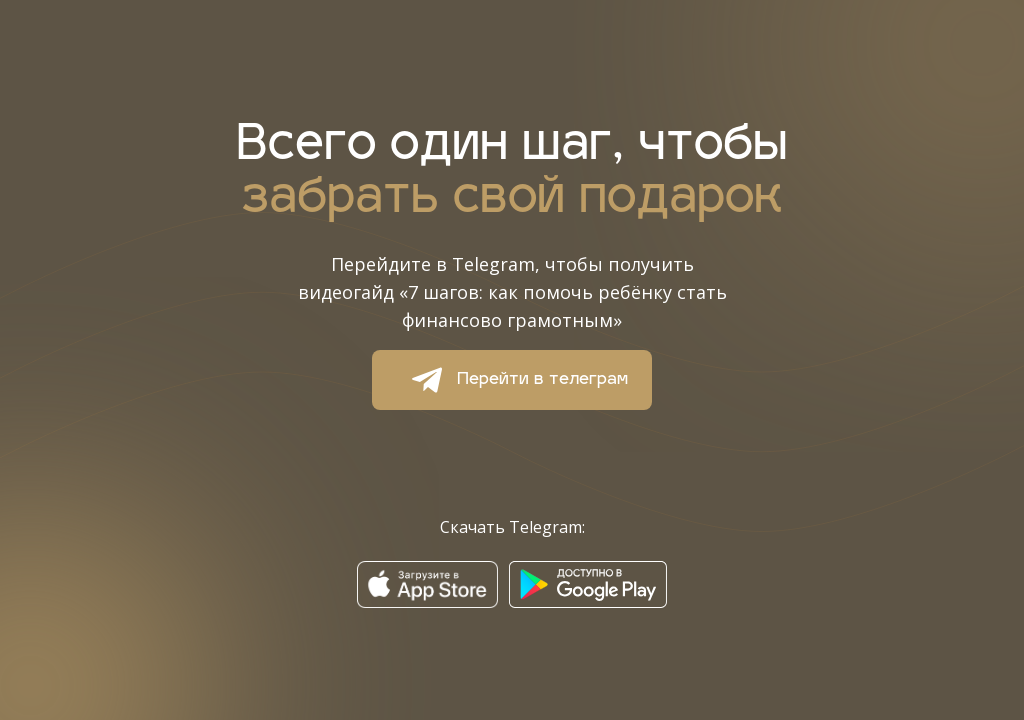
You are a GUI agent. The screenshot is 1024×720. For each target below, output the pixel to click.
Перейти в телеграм (512, 380)
